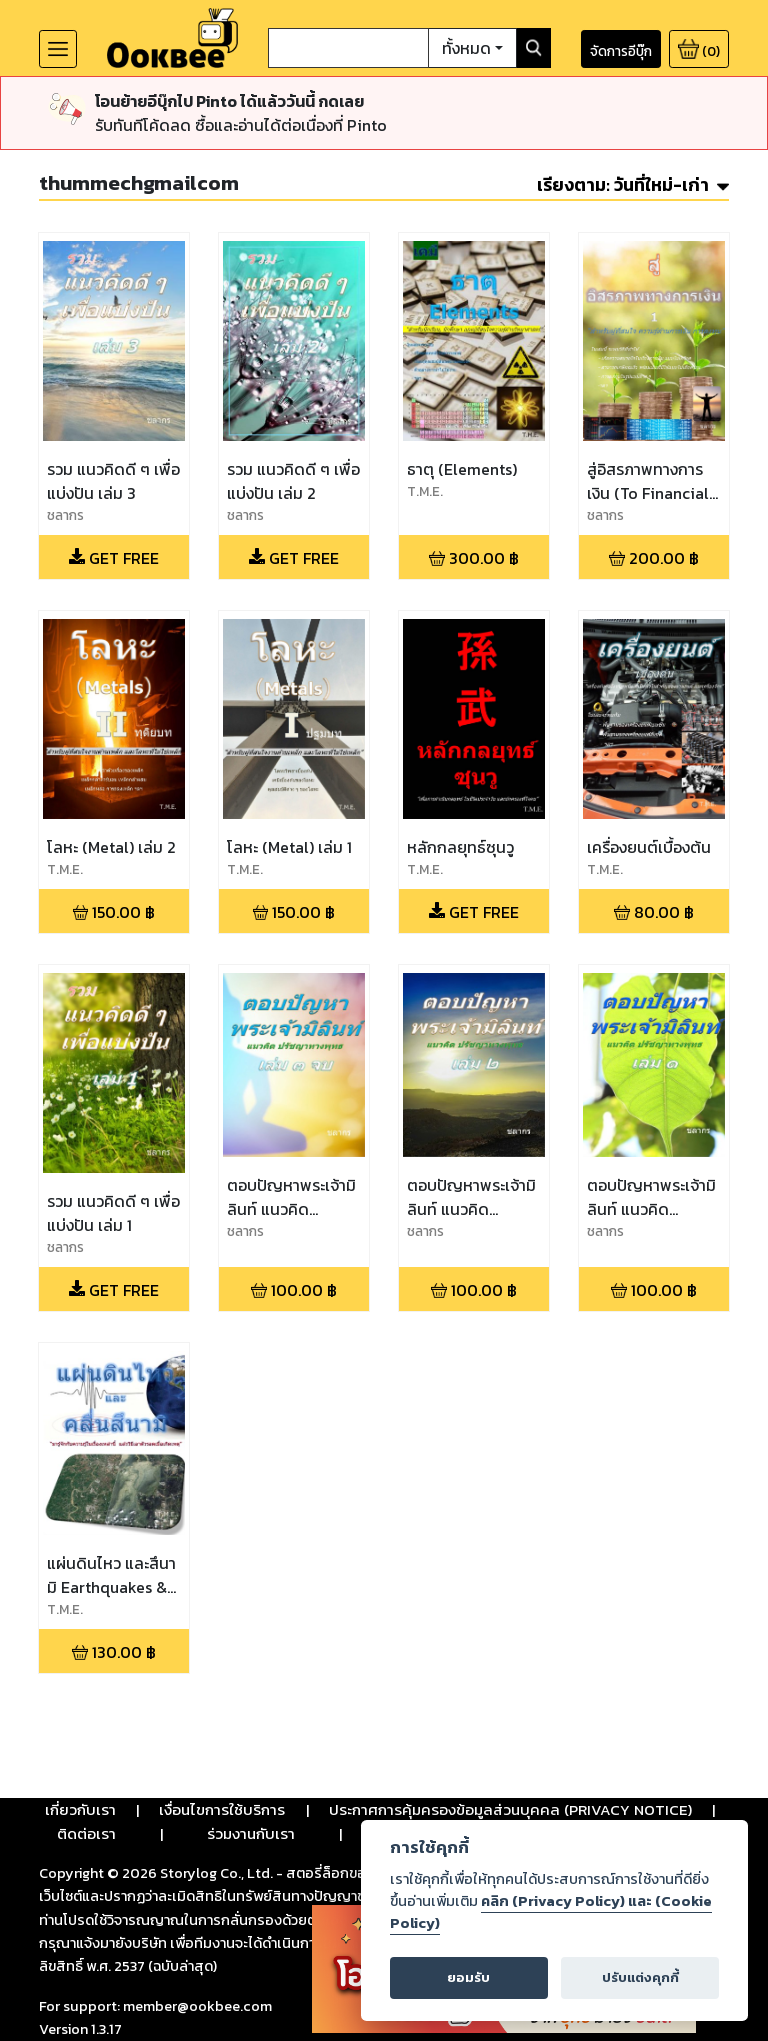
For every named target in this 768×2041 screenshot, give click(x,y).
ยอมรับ (468, 1977)
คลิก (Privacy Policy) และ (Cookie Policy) (551, 1912)
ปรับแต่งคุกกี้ (640, 1977)
